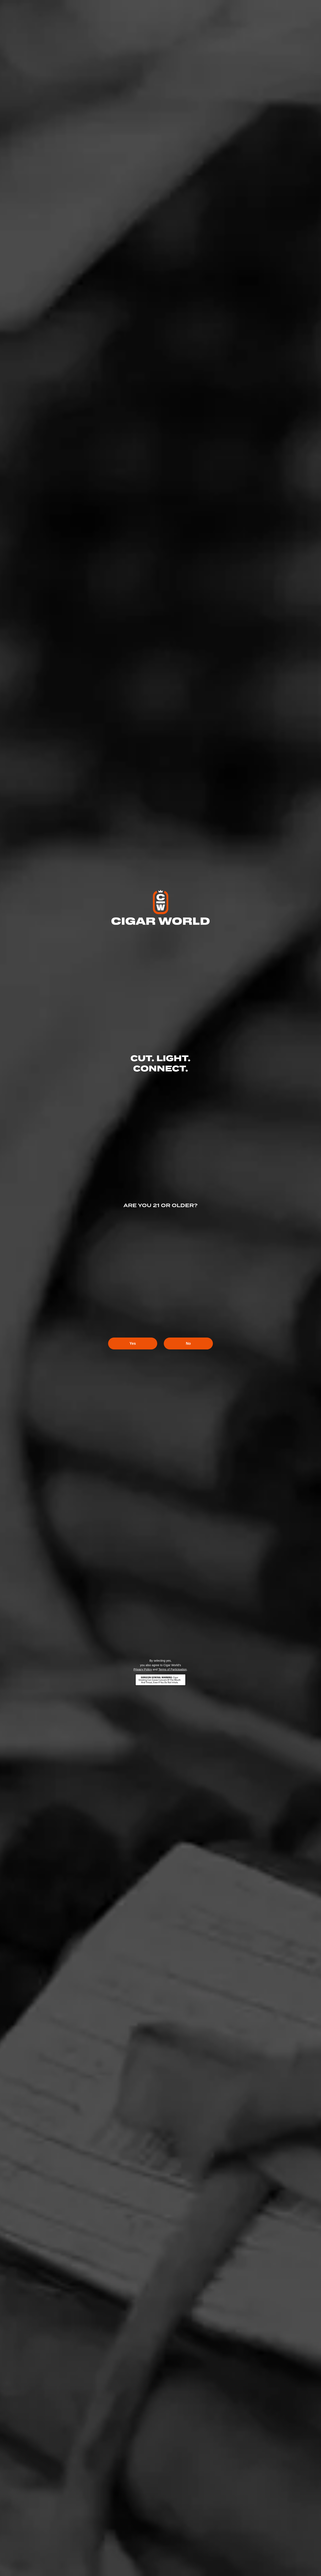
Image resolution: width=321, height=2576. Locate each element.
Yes (132, 1343)
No (188, 1343)
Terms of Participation (172, 1669)
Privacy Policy (142, 1669)
